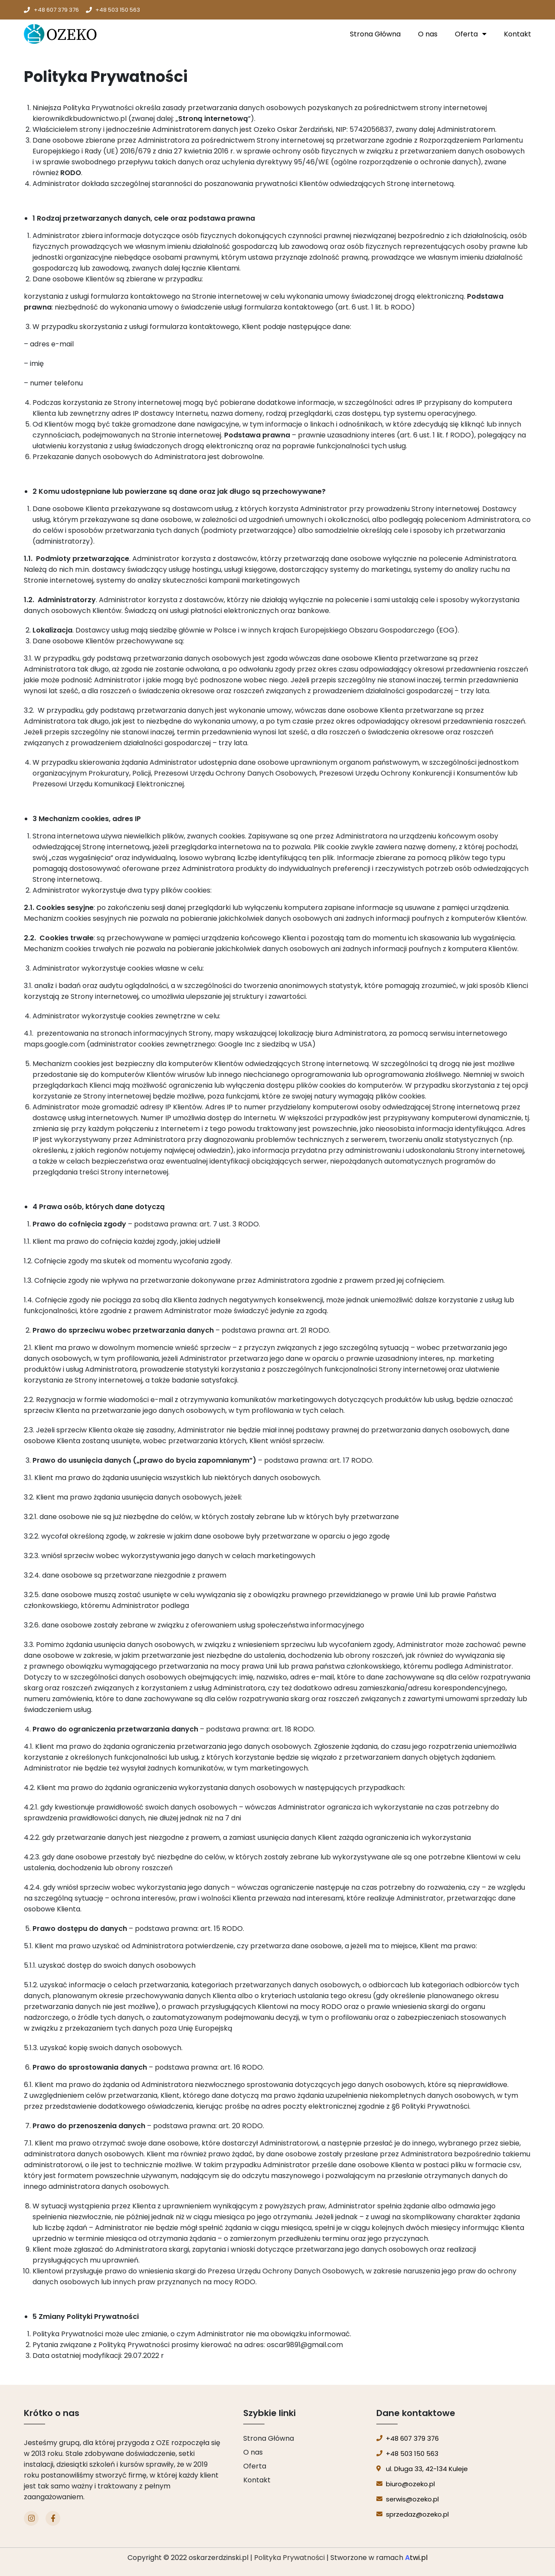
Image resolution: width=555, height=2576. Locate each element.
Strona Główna (375, 34)
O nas (427, 34)
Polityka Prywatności (289, 2558)
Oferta (470, 34)
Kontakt (517, 34)
